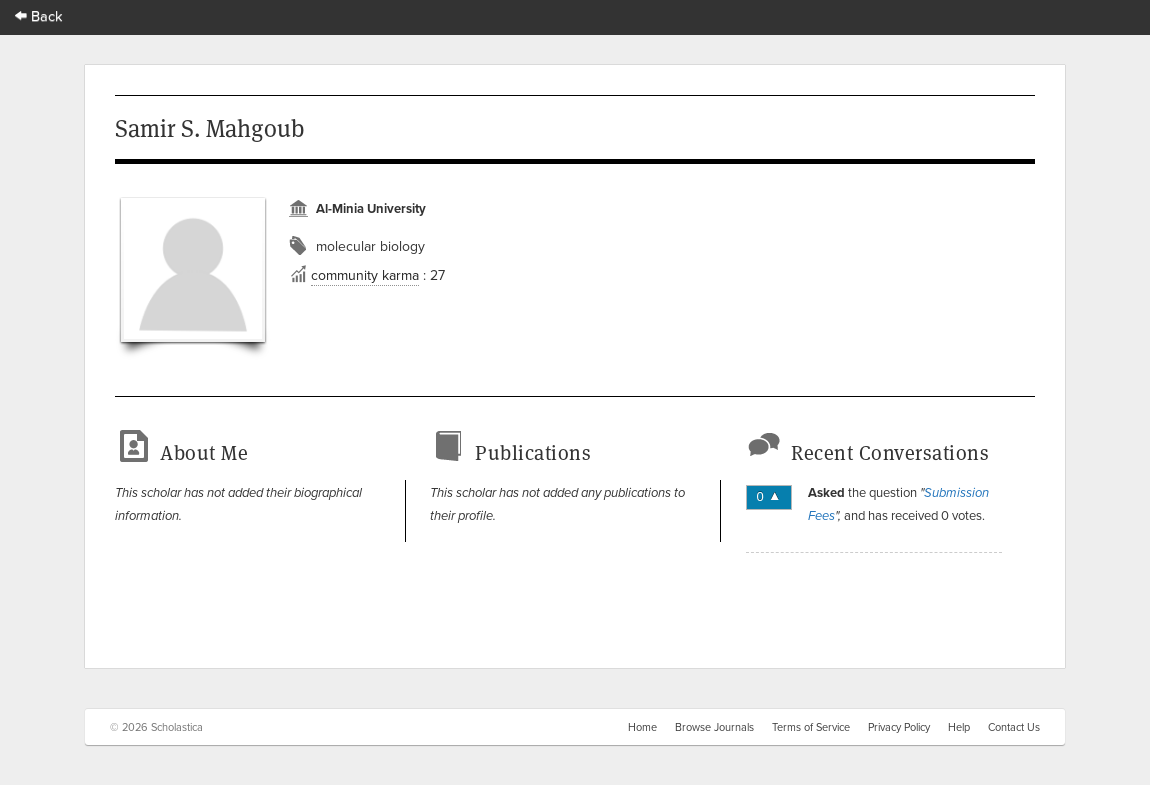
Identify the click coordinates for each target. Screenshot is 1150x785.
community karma (365, 275)
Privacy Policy (899, 727)
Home (642, 727)
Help (959, 727)
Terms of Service (811, 727)
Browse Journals (714, 727)
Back (39, 15)
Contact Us (1014, 727)
